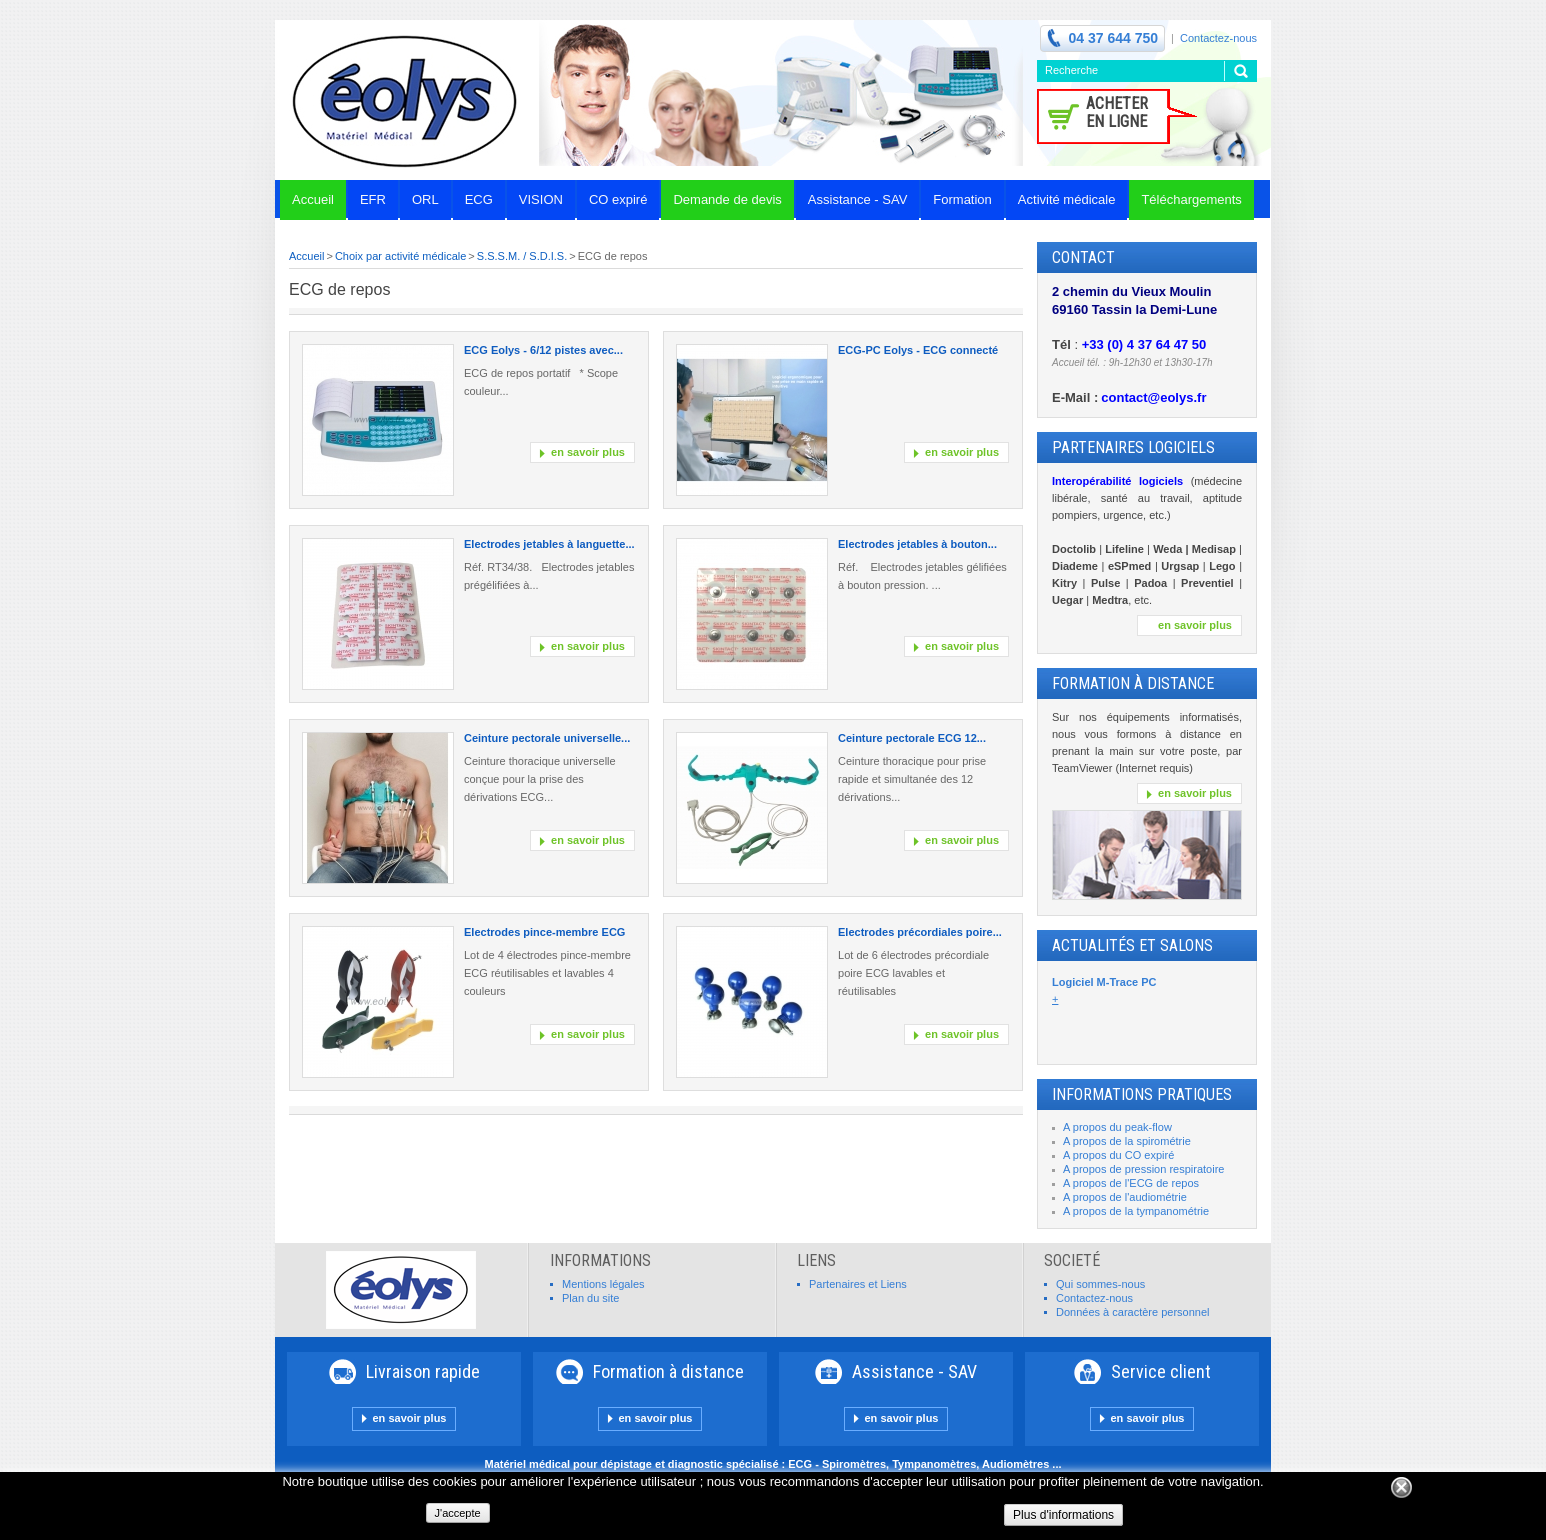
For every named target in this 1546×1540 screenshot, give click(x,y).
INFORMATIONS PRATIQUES (1142, 1094)
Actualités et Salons (1132, 945)
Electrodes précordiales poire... (920, 932)
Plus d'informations (1063, 1515)
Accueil (306, 256)
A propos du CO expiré (1118, 1155)
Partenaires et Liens (858, 1284)
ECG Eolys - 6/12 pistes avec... (543, 350)
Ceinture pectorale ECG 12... (912, 738)
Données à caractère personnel (1132, 1312)
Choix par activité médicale (400, 256)
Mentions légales (603, 1284)
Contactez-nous (1218, 38)
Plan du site (590, 1298)
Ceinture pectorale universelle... (547, 738)
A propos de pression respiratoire (1143, 1169)
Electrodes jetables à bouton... (917, 544)
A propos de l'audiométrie (1125, 1197)
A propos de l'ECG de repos (1131, 1183)
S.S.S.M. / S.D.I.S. (522, 256)
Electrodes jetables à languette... (549, 544)
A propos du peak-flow (1117, 1127)
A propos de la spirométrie (1127, 1141)
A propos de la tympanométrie (1136, 1211)
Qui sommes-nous (1100, 1284)
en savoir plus (588, 452)
